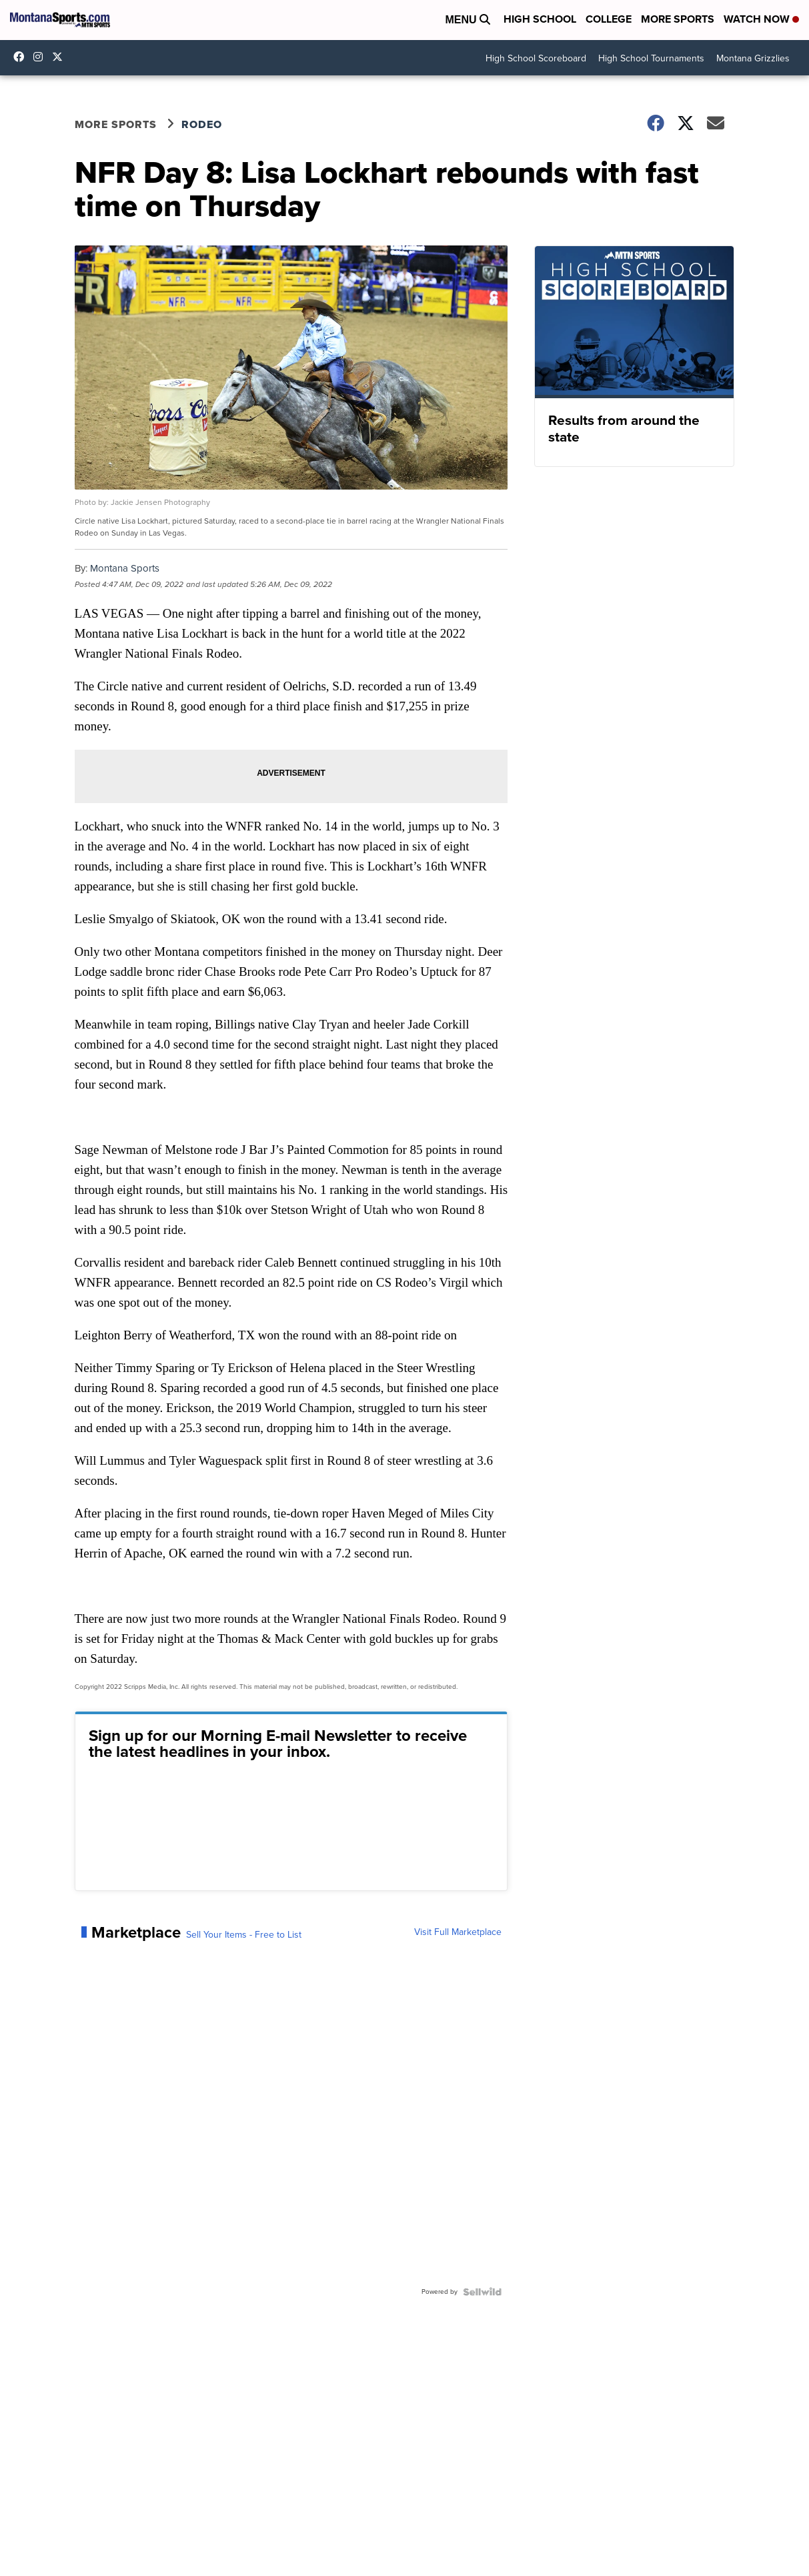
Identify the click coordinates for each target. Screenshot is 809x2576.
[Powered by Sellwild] (482, 2292)
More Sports (677, 19)
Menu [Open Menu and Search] (467, 19)
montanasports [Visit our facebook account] (22, 56)
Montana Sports (124, 568)
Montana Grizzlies (753, 58)
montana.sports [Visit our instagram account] (41, 56)
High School (540, 19)
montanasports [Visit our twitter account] (60, 56)
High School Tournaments (651, 58)
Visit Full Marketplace (458, 1932)
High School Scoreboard (536, 58)
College (609, 19)
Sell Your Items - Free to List (243, 1935)
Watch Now (761, 19)
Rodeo (201, 124)
